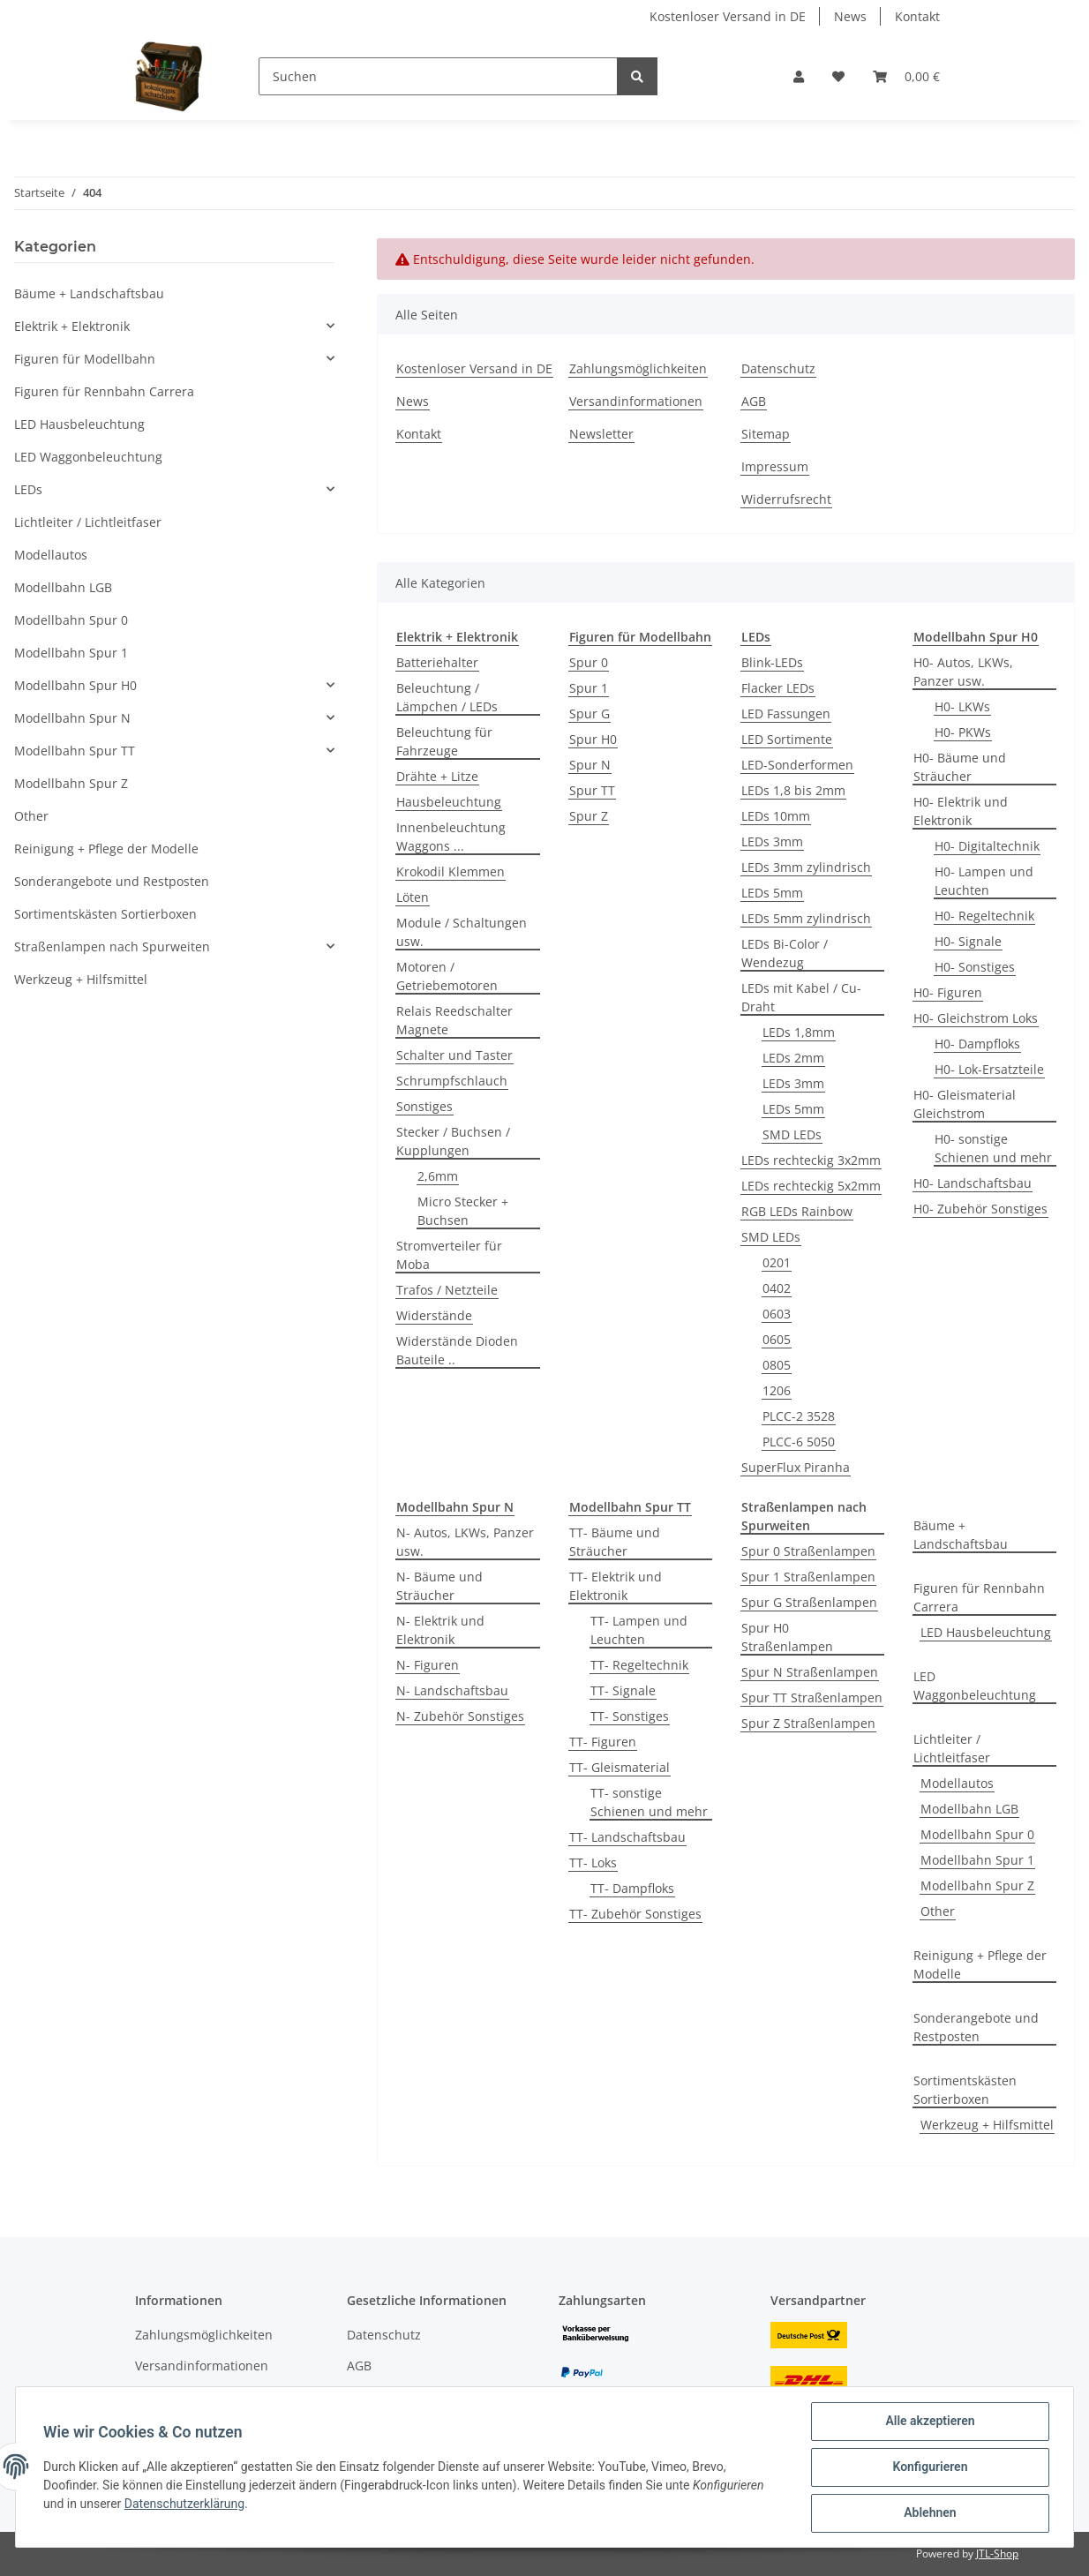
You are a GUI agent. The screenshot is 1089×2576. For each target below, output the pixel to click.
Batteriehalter (437, 662)
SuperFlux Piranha (795, 1467)
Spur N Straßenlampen (809, 1672)
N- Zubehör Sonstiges (460, 1716)
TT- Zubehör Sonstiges (635, 1913)
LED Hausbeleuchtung (985, 1632)
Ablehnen (929, 2513)
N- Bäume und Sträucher (439, 1585)
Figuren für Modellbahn (84, 358)
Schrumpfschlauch (451, 1080)
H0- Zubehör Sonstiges (980, 1208)
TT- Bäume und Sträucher (614, 1541)
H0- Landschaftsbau (972, 1183)
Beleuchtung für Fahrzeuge (444, 741)
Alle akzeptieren (928, 2422)
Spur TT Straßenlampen (811, 1697)
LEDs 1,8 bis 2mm (793, 790)
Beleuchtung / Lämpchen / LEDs (447, 697)
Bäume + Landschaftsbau (960, 1534)
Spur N (590, 764)
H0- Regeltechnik (984, 915)
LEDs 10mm (775, 815)
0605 (776, 1339)
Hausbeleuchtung (448, 801)
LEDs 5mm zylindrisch (806, 918)
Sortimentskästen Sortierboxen (965, 2089)
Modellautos (957, 1783)
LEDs (28, 489)
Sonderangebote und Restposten (976, 2027)
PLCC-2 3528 (798, 1416)
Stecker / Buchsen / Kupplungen (453, 1141)
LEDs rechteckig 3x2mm (811, 1160)
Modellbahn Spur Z (977, 1885)
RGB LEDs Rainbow (796, 1211)
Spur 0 (588, 662)
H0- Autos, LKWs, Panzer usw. (963, 671)
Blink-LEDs (772, 662)
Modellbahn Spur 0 (977, 1834)
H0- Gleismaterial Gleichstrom (964, 1104)
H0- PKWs (963, 732)
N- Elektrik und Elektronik (440, 1630)
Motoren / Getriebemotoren (447, 976)
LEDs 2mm (793, 1057)
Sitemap (765, 433)
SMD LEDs (792, 1134)
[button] (798, 76)
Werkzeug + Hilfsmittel (987, 2124)
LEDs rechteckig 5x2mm (811, 1185)
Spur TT (592, 790)
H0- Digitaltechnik (987, 845)
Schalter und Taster (454, 1055)
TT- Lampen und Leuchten (638, 1630)
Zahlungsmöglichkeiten (638, 368)
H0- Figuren (947, 992)
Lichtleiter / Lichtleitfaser (951, 1748)
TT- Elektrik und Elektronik (615, 1585)
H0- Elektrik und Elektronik (960, 811)
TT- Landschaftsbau (627, 1837)
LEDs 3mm (772, 841)
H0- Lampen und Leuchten (984, 880)
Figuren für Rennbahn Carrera (979, 1597)
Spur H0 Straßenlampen (787, 1637)
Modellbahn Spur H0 (75, 685)
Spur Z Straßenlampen (808, 1723)
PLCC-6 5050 (798, 1441)
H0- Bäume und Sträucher (959, 767)
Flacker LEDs (778, 688)
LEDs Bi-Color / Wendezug (784, 953)
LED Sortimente (786, 739)
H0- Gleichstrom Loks (975, 1018)
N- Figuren (427, 1664)
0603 (776, 1313)
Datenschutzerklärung (185, 2504)
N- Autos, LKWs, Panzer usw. (465, 1541)
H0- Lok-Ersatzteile (989, 1069)
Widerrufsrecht (786, 499)
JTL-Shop (997, 2553)
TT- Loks (593, 1862)
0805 (776, 1364)
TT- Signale (623, 1690)
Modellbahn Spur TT (74, 750)
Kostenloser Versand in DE (728, 16)
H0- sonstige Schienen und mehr (993, 1148)
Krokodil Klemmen (450, 871)
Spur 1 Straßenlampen (808, 1576)
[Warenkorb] (906, 76)
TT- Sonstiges (629, 1716)
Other (937, 1911)
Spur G (589, 713)
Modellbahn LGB (969, 1808)
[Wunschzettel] (838, 76)
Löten (412, 897)
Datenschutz (778, 368)
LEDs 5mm (772, 892)
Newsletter (601, 433)
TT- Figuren (602, 1741)
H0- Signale (968, 941)
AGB (753, 401)
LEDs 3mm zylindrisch (806, 867)
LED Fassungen (785, 713)
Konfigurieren (928, 2467)
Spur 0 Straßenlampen (808, 1551)
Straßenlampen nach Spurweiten (112, 946)
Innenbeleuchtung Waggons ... (451, 836)
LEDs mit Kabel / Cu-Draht (801, 997)
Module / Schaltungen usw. (461, 932)
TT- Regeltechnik (639, 1664)
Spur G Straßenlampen (809, 1602)
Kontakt (917, 16)
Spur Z (588, 815)
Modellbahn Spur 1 (977, 1859)
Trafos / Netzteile (447, 1289)
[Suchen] (438, 76)
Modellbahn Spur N (72, 718)
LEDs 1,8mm (798, 1032)
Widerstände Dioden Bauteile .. (457, 1350)
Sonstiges (424, 1106)
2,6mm (437, 1176)
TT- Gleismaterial (619, 1767)
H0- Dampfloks (977, 1043)
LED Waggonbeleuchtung (974, 1685)
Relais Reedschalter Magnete (454, 1020)
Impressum (774, 466)
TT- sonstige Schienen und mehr (649, 1802)
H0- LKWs (962, 706)
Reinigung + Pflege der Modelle (980, 1964)
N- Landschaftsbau (452, 1690)
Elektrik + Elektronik (72, 326)
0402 (776, 1288)
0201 (776, 1262)
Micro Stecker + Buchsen (462, 1210)
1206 (776, 1390)
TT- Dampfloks (632, 1888)
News (850, 16)
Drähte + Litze (437, 776)
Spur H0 (593, 739)
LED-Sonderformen (797, 764)
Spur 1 (588, 688)
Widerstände (434, 1315)
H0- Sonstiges (975, 966)
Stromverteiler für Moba (449, 1255)
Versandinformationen (635, 401)
